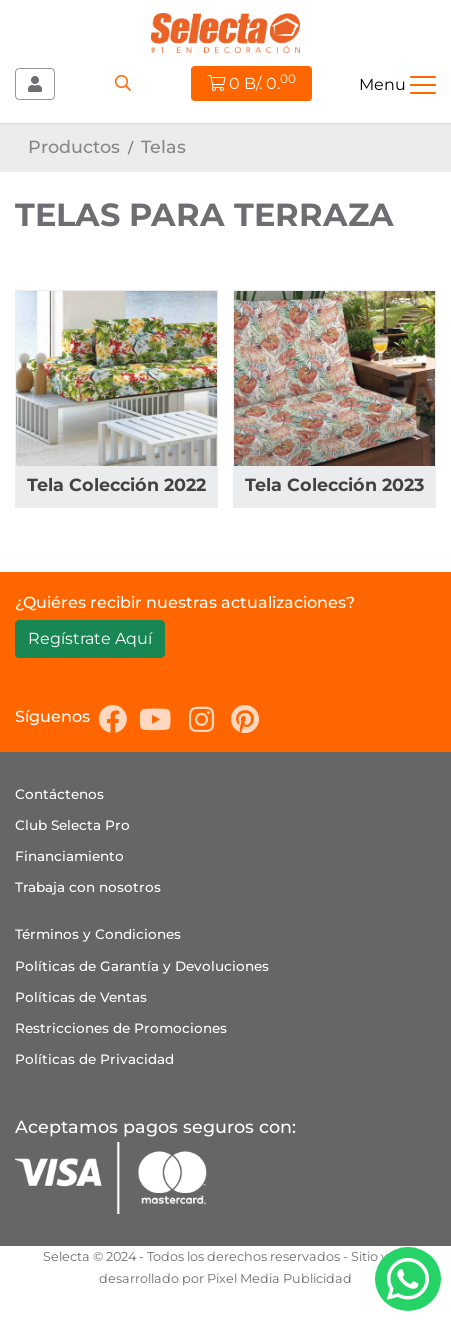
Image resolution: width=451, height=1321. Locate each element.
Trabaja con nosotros (88, 887)
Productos (74, 146)
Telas (163, 146)
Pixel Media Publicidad (279, 1278)
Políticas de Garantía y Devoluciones (142, 966)
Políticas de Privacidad (94, 1059)
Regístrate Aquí (90, 638)
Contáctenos (59, 794)
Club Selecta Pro (72, 825)
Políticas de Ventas (81, 997)
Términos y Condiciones (98, 934)
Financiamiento (69, 856)
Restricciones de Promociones (121, 1028)
